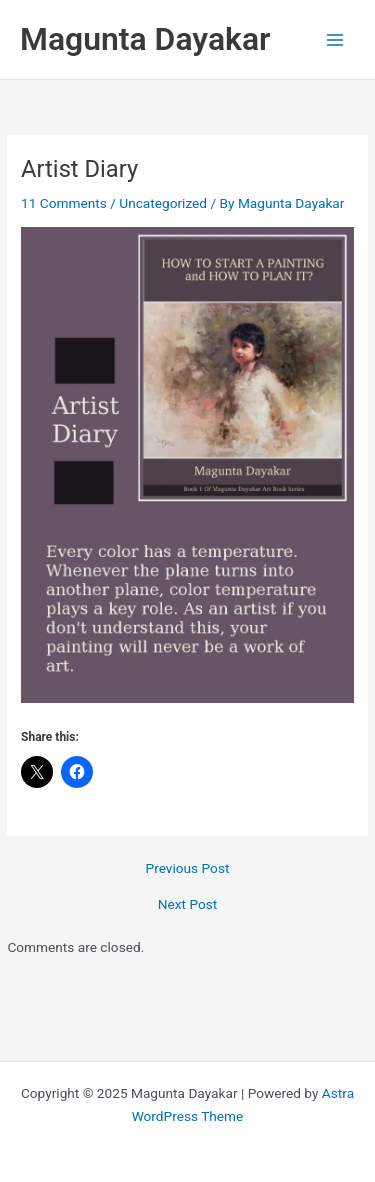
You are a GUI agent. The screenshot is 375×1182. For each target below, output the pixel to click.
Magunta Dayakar (145, 39)
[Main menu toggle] (335, 39)
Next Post (188, 905)
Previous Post (188, 869)
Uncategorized (163, 203)
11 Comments (64, 203)
